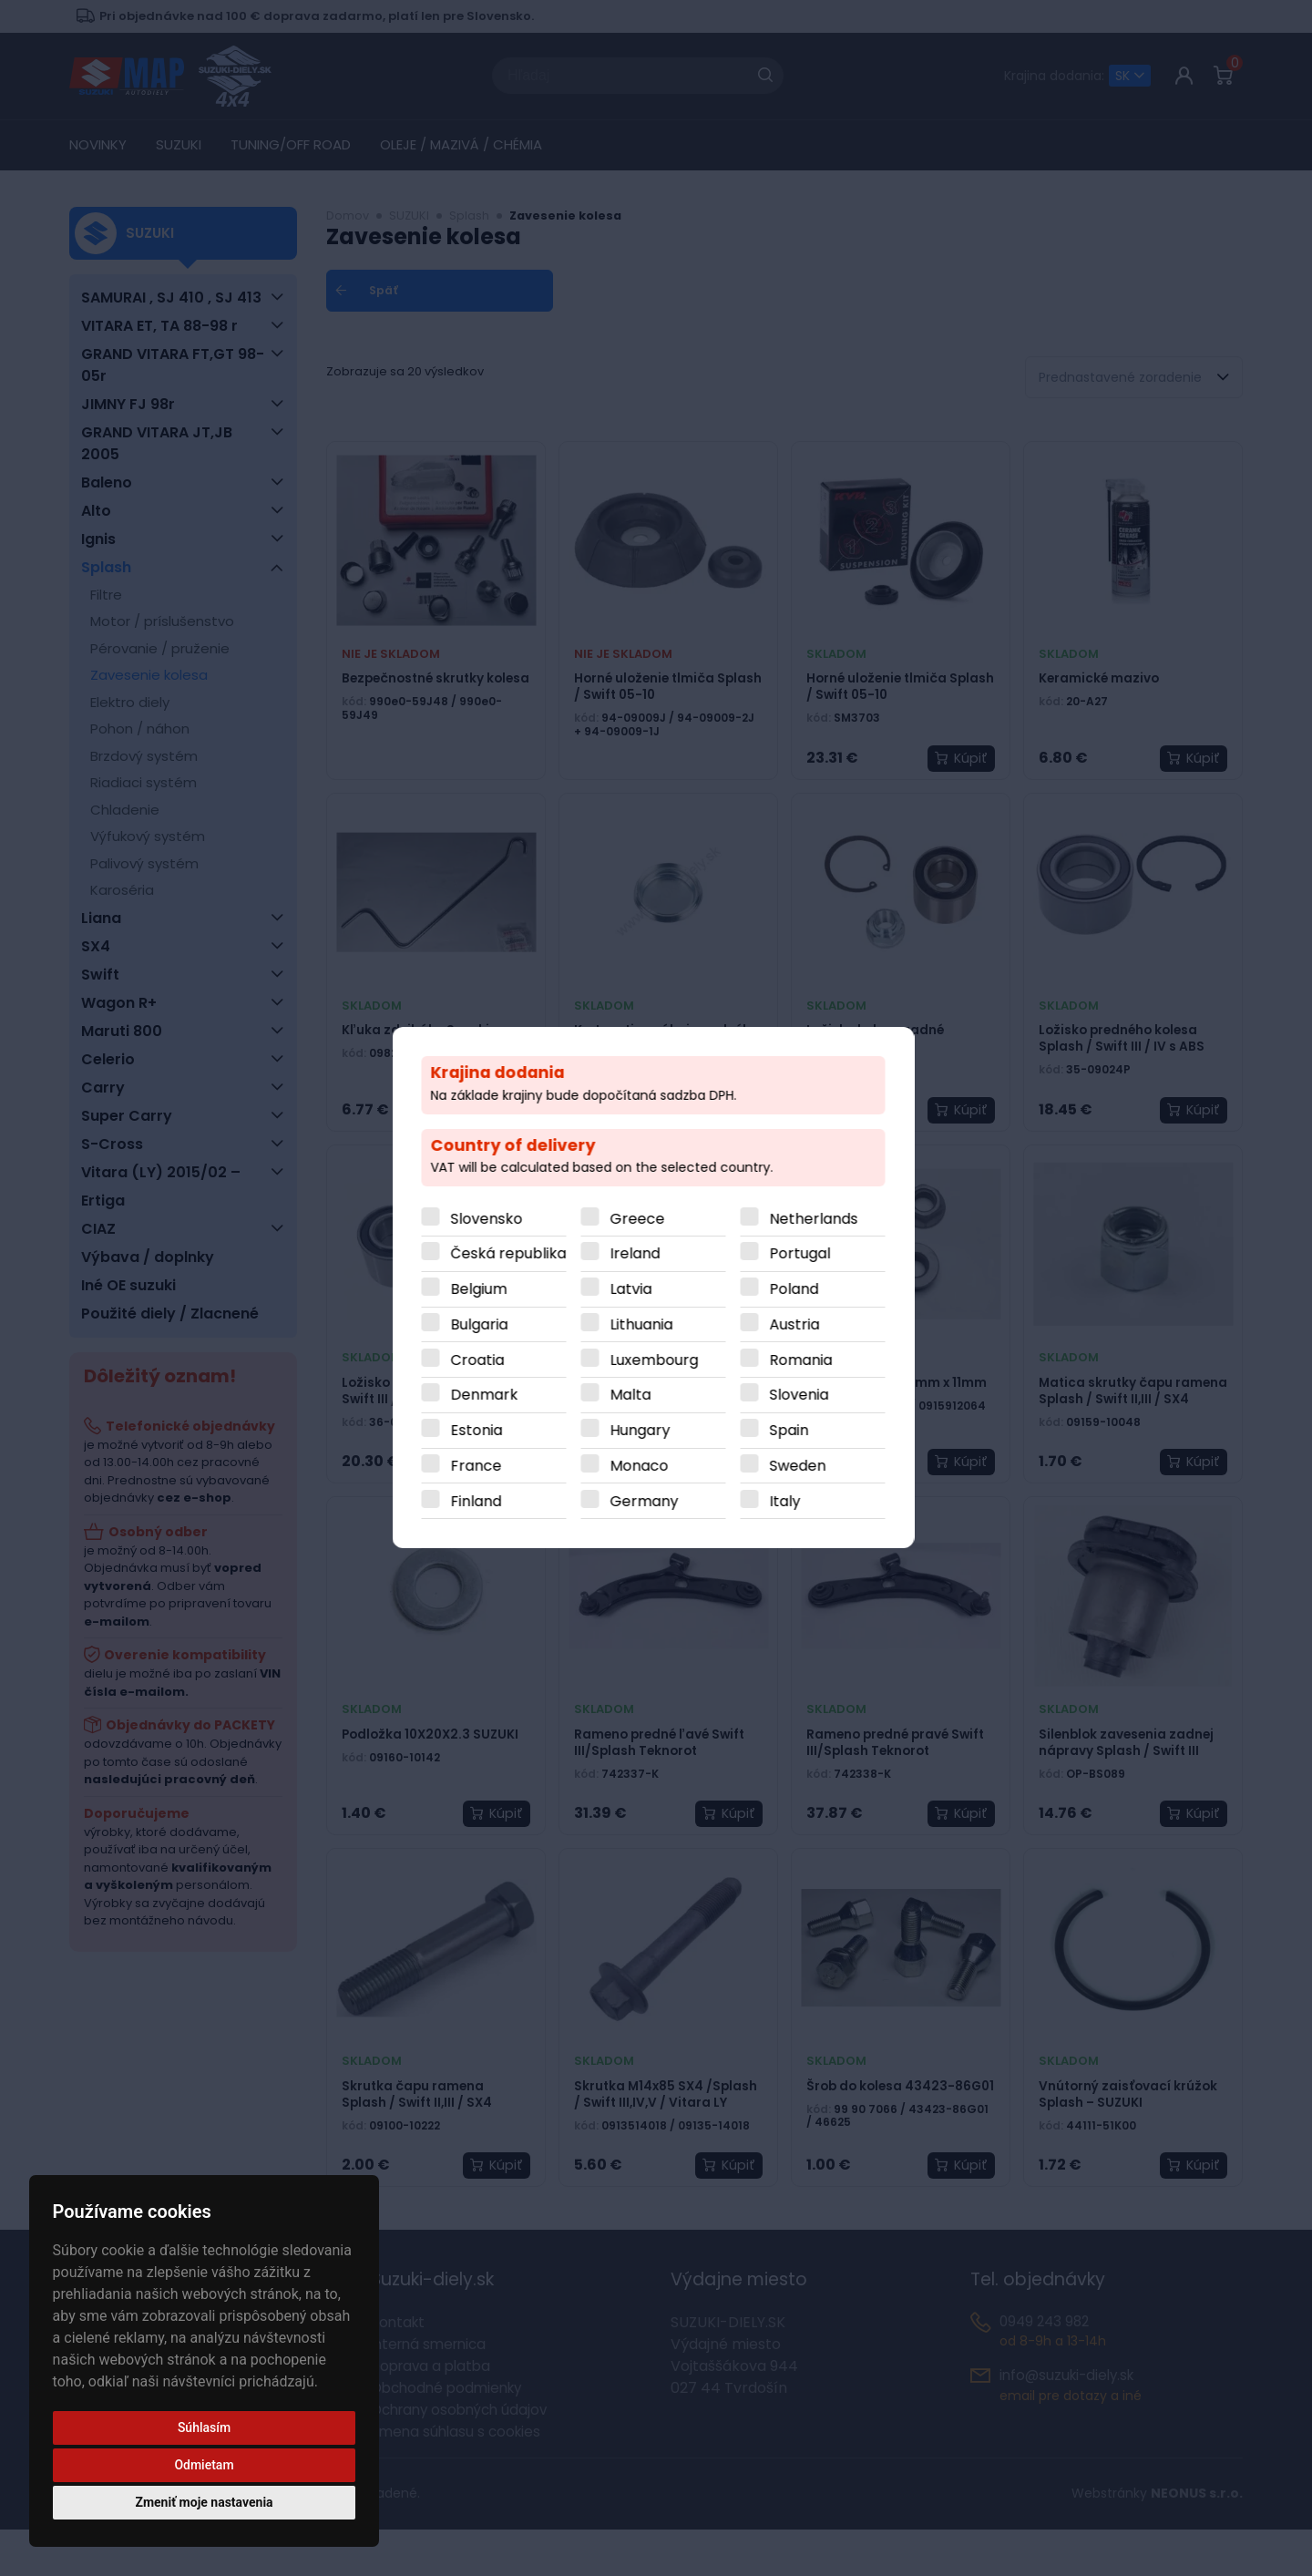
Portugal (803, 1254)
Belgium (482, 1289)
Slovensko (490, 1218)
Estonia (480, 1431)
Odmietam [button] (203, 2465)
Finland (479, 1501)
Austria (798, 1324)
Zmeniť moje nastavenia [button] (203, 2502)
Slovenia (802, 1395)
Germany (647, 1501)
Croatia (480, 1360)
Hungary (643, 1431)
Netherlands (817, 1218)
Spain (792, 1431)
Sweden (801, 1465)
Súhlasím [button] (204, 2427)
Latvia (634, 1289)
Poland (797, 1289)
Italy (788, 1501)
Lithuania (644, 1324)
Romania (804, 1360)
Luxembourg (657, 1360)
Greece (640, 1218)
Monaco (642, 1465)
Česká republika (511, 1254)
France (479, 1465)
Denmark (487, 1395)
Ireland (638, 1254)
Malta (633, 1395)
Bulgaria (482, 1324)
